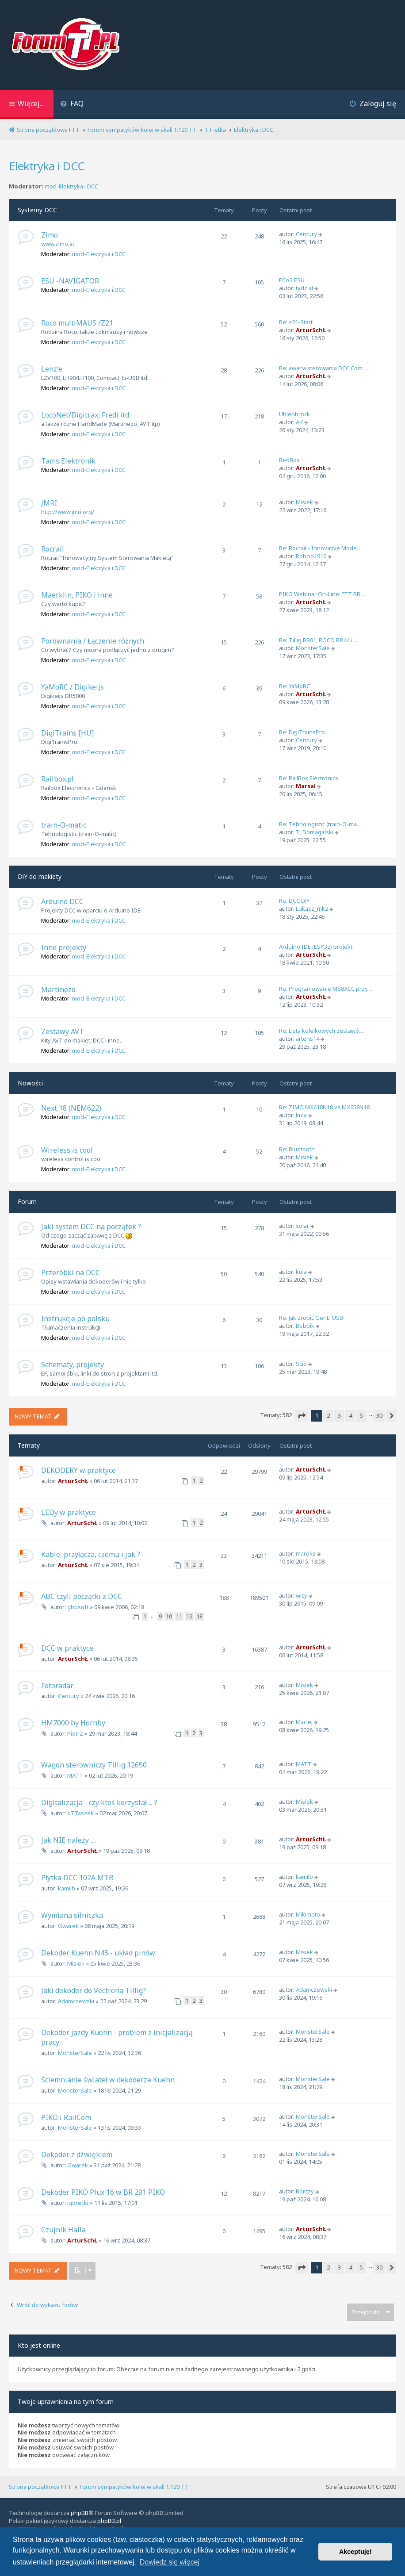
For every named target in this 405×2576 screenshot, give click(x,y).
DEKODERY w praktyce (78, 1470)
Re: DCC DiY (294, 901)
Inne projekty (63, 947)
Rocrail (52, 549)
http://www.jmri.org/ (67, 512)
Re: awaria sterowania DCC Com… (323, 368)
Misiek (304, 502)
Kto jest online (39, 2345)
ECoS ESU (292, 280)
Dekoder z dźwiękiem (76, 2154)
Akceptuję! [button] (355, 2551)
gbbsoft (77, 1607)
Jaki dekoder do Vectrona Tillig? (93, 1990)
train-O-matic (63, 825)
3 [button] (339, 1415)
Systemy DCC (37, 210)
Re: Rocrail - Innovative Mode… (320, 548)
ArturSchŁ (311, 330)
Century (306, 234)
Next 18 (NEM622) (71, 1108)
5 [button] (361, 1415)
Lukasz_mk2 (312, 908)
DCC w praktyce (67, 1648)
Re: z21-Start (296, 322)
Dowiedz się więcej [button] (169, 2562)
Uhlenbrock (294, 414)
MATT (75, 1775)
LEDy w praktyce (68, 1512)
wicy (301, 1595)
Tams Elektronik (68, 461)
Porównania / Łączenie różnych (92, 641)
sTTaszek (80, 1813)
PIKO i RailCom (66, 2117)
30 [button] (379, 1415)
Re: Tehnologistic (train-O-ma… (320, 824)
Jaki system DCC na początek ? (91, 1226)
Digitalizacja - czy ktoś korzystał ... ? (99, 1802)
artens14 (307, 1039)
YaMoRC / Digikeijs (72, 687)
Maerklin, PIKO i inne (77, 595)
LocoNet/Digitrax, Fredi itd (85, 415)
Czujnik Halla (63, 2230)
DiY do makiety (39, 876)
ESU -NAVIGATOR (70, 281)
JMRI (49, 503)
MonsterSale (313, 648)
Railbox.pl (57, 779)
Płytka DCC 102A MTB (77, 1877)
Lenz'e (51, 369)
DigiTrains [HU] (67, 733)
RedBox (289, 460)
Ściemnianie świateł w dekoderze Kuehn (108, 2080)
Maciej (304, 1722)
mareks (306, 1553)
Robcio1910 (311, 556)
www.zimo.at (57, 244)
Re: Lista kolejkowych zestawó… (321, 1031)
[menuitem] (71, 104)
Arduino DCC (62, 901)
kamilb (66, 1888)
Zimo (49, 235)
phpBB (79, 2513)
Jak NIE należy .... (68, 1840)
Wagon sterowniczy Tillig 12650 (94, 1765)
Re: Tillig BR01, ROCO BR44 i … (318, 640)
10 (169, 1616)
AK (299, 422)
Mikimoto (308, 1914)
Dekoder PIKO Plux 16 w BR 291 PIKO (103, 2192)
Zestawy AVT (62, 1031)
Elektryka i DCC (46, 166)
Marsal (306, 786)
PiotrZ (75, 1733)
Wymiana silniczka (72, 1915)
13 (199, 1616)
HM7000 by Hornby (73, 1723)
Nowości (30, 1083)
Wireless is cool (67, 1150)
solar (302, 1226)
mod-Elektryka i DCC (71, 186)
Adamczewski (76, 2001)
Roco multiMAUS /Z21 (77, 323)
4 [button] (350, 1415)
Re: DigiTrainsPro (302, 732)
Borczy (305, 2191)
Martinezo (58, 989)
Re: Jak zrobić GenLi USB (311, 1318)
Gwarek (68, 1926)
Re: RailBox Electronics (308, 778)
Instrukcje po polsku (75, 1318)
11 (179, 1616)
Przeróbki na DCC (70, 1272)
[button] (301, 1416)
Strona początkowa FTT (40, 2487)
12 (189, 1616)
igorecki (77, 2203)
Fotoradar (57, 1685)
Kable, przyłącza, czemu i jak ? (90, 1554)
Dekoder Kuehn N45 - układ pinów (98, 1953)
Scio (301, 1364)
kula (301, 1115)
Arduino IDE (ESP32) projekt (315, 947)
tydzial (304, 288)
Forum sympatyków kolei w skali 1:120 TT (134, 2487)
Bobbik (305, 1326)
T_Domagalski (314, 832)
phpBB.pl (109, 2521)
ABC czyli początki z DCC (81, 1596)
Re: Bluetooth (297, 1149)
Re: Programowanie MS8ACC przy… (325, 989)
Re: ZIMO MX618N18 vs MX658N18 (324, 1107)
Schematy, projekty (72, 1364)
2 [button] (328, 1415)
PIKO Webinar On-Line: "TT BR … (323, 594)
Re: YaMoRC (294, 686)
